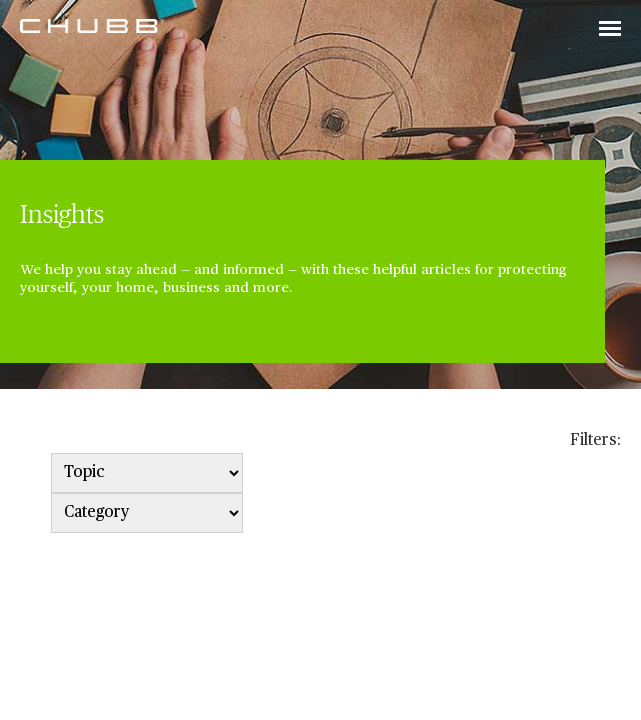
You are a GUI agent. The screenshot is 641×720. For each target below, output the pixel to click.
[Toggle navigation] (610, 30)
